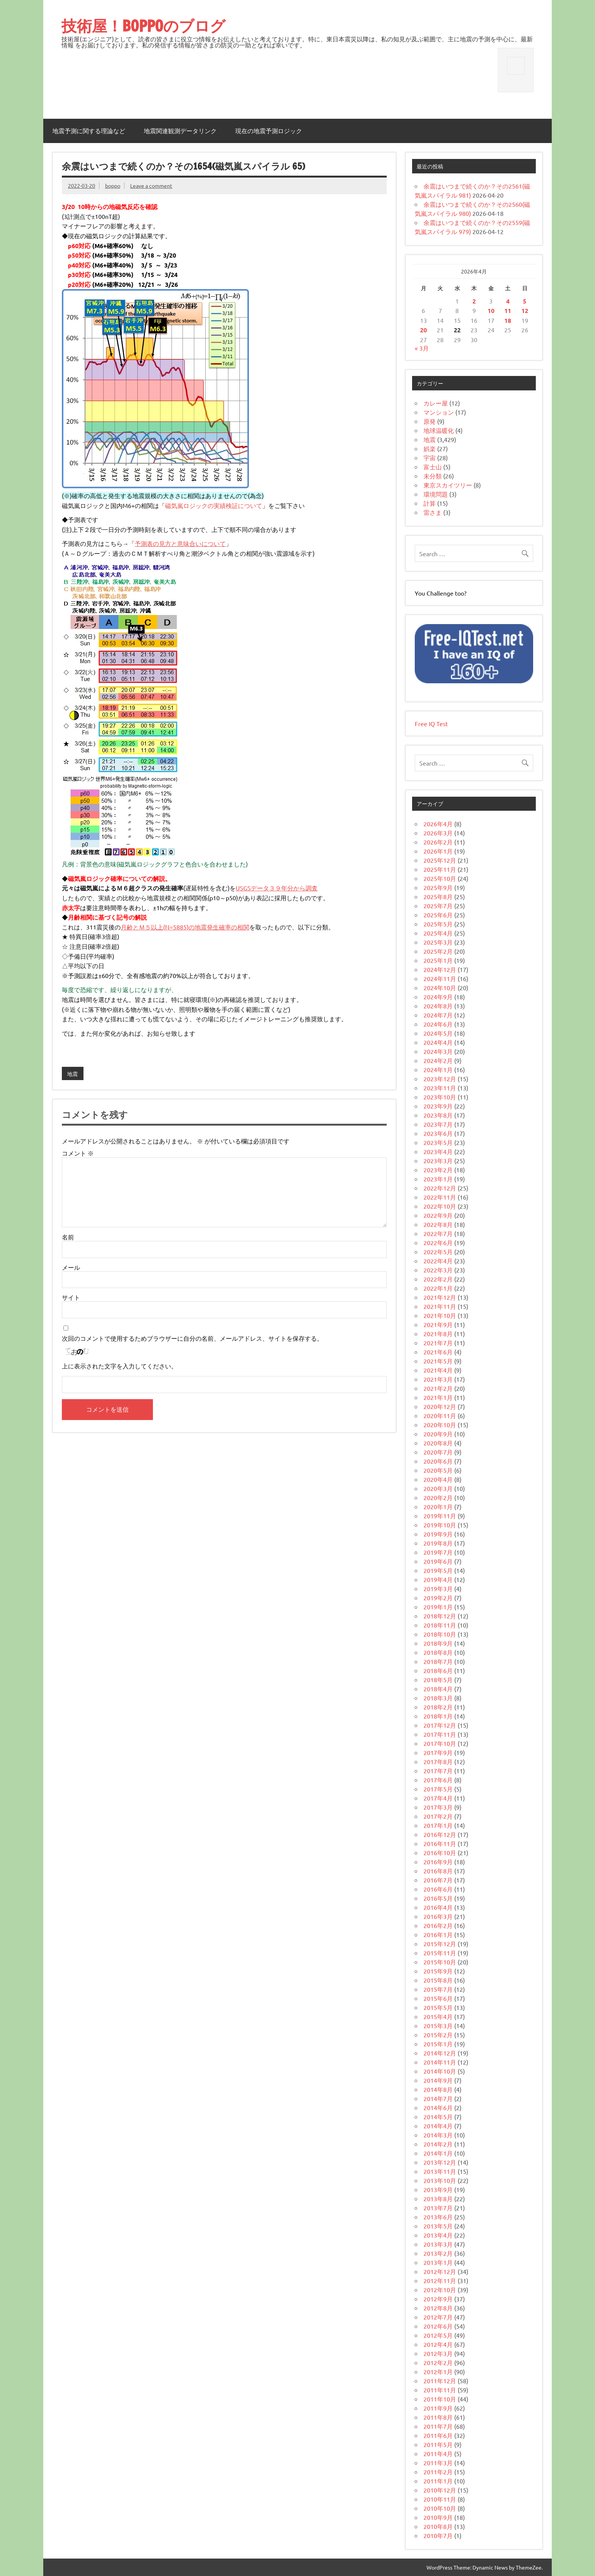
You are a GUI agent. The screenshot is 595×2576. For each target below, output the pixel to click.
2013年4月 (438, 2235)
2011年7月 (438, 2426)
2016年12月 (439, 1834)
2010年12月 (439, 2490)
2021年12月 (439, 1297)
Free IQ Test (431, 723)
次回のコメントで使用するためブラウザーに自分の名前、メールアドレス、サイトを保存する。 (192, 1338)
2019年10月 (439, 1525)
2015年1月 (438, 2044)
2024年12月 (439, 969)
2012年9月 (438, 2298)
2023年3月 (438, 1160)
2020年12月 (439, 1406)
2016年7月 (438, 1880)
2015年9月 (438, 1971)
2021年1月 (438, 1397)
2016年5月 (438, 1898)
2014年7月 (438, 2098)
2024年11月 (439, 978)
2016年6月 (438, 1889)
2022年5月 (438, 1251)
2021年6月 (438, 1352)
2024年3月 (438, 1051)
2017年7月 (438, 1770)
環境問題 (435, 494)
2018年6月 (438, 1670)
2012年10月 (439, 2289)
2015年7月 (438, 1989)
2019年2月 (438, 1597)
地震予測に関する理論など (88, 131)
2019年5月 (438, 1570)
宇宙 (429, 457)
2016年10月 (439, 1852)
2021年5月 (438, 1361)
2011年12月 (439, 2380)
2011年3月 (438, 2462)
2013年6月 (438, 2217)
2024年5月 (438, 1033)
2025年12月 (439, 860)
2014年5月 (438, 2116)
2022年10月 (439, 1206)
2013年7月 (438, 2207)
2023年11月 (439, 1087)
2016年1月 (438, 1934)
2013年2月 (438, 2253)
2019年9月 (438, 1534)
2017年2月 (438, 1816)
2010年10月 (439, 2508)
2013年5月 (438, 2226)
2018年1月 (438, 1716)
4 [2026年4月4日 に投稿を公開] (508, 301)
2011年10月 (439, 2399)
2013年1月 (438, 2262)
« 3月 (422, 348)
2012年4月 (438, 2344)
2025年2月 (438, 951)
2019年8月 (438, 1543)
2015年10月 (439, 1962)
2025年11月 (439, 869)
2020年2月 (438, 1497)
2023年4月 (438, 1151)
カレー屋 (435, 403)
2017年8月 (438, 1761)
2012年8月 (438, 2308)
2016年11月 (439, 1843)
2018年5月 (438, 1679)
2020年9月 (438, 1433)
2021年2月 (438, 1388)
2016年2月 (438, 1925)
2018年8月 (438, 1652)
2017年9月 (438, 1752)
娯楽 (429, 448)
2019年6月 (438, 1561)
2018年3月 (438, 1698)
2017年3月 (438, 1807)
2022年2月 (438, 1279)
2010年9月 (438, 2517)
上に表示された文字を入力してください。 (119, 1366)
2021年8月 (438, 1333)
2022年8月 (438, 1224)
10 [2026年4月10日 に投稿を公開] (491, 311)
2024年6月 (438, 1024)
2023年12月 (439, 1078)
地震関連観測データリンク (180, 131)
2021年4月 (438, 1370)
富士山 (432, 466)
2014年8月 (438, 2089)
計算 (429, 503)
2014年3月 (438, 2135)
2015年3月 (438, 2025)
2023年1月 (438, 1179)
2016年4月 (438, 1907)
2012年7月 (438, 2317)
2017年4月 (438, 1798)
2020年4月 (438, 1479)
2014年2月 (438, 2144)
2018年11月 (439, 1625)
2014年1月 (438, 2153)
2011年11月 (439, 2390)
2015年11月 (439, 1952)
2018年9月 (438, 1643)
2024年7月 (438, 1015)
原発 (429, 421)
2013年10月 (439, 2180)
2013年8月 (438, 2198)
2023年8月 (438, 1115)
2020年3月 (438, 1488)
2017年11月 (439, 1734)
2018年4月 (438, 1688)
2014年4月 (438, 2125)
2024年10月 (439, 987)
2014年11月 (439, 2062)
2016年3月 (438, 1916)
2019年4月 (438, 1579)
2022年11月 (439, 1197)
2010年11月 (439, 2499)
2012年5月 (438, 2335)
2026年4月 (438, 823)
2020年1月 (438, 1506)
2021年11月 (439, 1306)
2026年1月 (438, 851)
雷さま (432, 512)
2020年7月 (438, 1452)
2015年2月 (438, 2034)
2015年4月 (438, 2016)
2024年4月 (438, 1042)
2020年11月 (439, 1415)
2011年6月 (438, 2435)
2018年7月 (438, 1661)
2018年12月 (439, 1616)
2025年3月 (438, 942)
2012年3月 (438, 2353)
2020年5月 (438, 1470)
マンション (438, 412)
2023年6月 (438, 1133)
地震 (72, 1073)
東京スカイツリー (447, 485)
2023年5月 (438, 1142)
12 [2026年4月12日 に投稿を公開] (524, 311)
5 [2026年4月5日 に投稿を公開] (524, 301)
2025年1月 (438, 960)
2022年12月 (439, 1188)
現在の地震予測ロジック (268, 131)
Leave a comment (151, 185)
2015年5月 (438, 2007)
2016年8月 (438, 1871)
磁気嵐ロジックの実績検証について (213, 505)
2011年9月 (438, 2408)
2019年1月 (438, 1606)
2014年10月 (439, 2071)
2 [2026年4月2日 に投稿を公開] (474, 301)
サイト (71, 1297)
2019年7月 (438, 1552)
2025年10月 (439, 878)
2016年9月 (438, 1861)
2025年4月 (438, 933)
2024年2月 (438, 1060)
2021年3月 (438, 1379)
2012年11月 (439, 2280)
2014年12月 (439, 2053)
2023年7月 (438, 1124)
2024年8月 (438, 1006)
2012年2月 (438, 2362)
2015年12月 (439, 1943)
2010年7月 (438, 2535)
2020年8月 (438, 1443)
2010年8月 (438, 2526)
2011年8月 (438, 2417)
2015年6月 (438, 1998)
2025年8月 (438, 896)
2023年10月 (439, 1097)
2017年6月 (438, 1779)
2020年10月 (439, 1424)
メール (71, 1267)
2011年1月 (438, 2481)
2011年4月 (438, 2453)
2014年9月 (438, 2080)
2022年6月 (438, 1242)
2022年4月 (438, 1260)
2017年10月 (439, 1743)
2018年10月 (439, 1634)
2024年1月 (438, 1069)
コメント (78, 1153)
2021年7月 (438, 1342)
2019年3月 (438, 1588)
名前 (68, 1237)
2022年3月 (438, 1270)
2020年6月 (438, 1461)
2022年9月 (438, 1215)
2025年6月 (438, 914)
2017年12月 (439, 1725)
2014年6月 (438, 2107)
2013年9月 (438, 2189)
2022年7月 (438, 1233)
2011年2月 (438, 2471)
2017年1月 (438, 1825)
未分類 (432, 476)
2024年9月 (438, 996)
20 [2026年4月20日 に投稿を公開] (423, 330)
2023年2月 (438, 1169)
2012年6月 (438, 2326)
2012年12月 (439, 2271)
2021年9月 (438, 1324)
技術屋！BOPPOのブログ (143, 25)
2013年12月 (439, 2162)
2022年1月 (438, 1288)
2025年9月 (438, 887)
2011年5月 (438, 2444)
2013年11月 (439, 2171)
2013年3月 (438, 2244)
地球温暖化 (438, 430)
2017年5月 (438, 1789)
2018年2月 (438, 1707)
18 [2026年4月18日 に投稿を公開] (507, 320)
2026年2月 (438, 842)
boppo (112, 185)
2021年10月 (439, 1315)
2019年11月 (439, 1515)
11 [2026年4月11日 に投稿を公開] (507, 311)
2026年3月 (438, 833)
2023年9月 (438, 1106)
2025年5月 (438, 924)
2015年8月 (438, 1980)
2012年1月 (438, 2371)
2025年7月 (438, 905)
